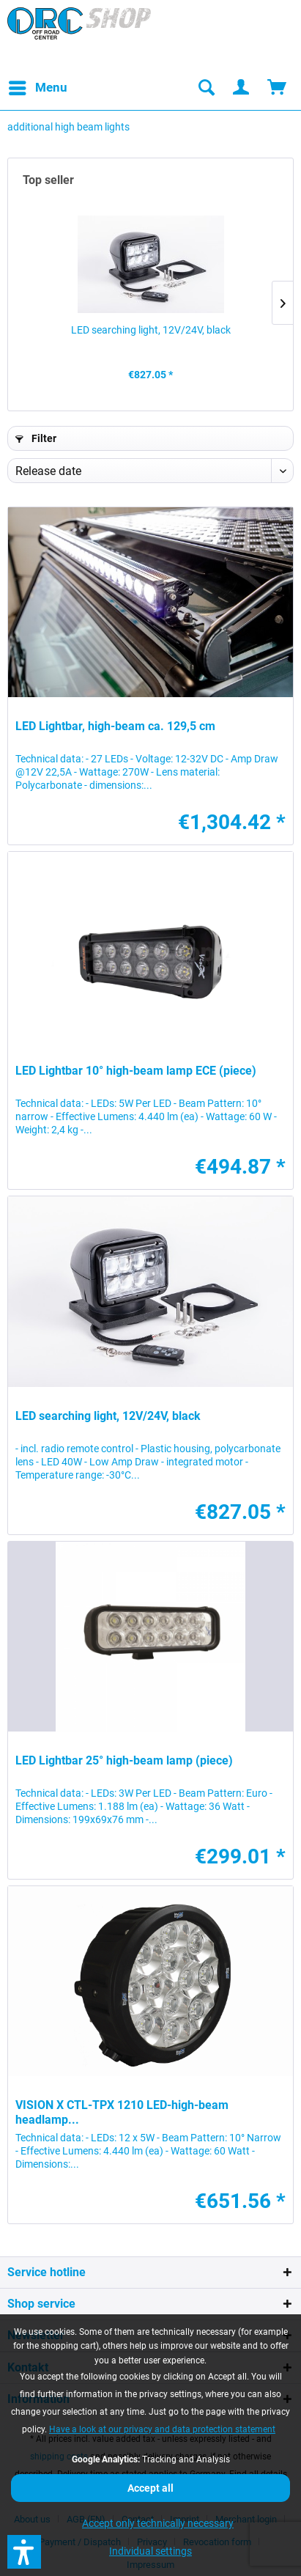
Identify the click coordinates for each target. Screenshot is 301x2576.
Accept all (150, 2488)
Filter (35, 438)
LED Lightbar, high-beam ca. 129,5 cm (115, 726)
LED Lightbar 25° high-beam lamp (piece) (124, 1760)
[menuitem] (37, 88)
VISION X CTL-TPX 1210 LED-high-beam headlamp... (121, 2112)
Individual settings (150, 2551)
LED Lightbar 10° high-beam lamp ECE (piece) (135, 1071)
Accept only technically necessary (158, 2523)
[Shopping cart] (277, 88)
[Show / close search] (205, 88)
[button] (24, 2552)
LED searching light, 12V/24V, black (151, 330)
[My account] (241, 88)
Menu (38, 85)
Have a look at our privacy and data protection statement (162, 2429)
